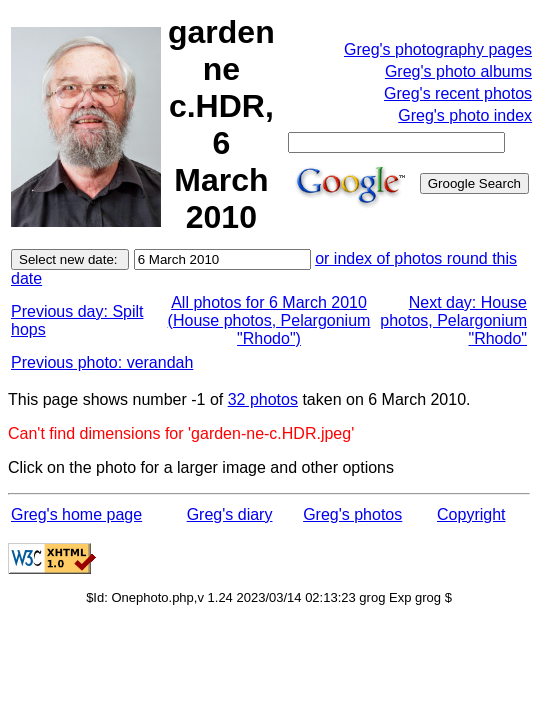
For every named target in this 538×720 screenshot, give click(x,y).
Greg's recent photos (458, 93)
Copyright (471, 514)
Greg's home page (76, 514)
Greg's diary (230, 514)
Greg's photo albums (458, 71)
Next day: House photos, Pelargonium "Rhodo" (453, 320)
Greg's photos (352, 514)
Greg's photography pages (438, 49)
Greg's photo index (465, 115)
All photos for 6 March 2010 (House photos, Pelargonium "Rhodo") (269, 320)
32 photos (263, 399)
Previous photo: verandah (102, 362)
